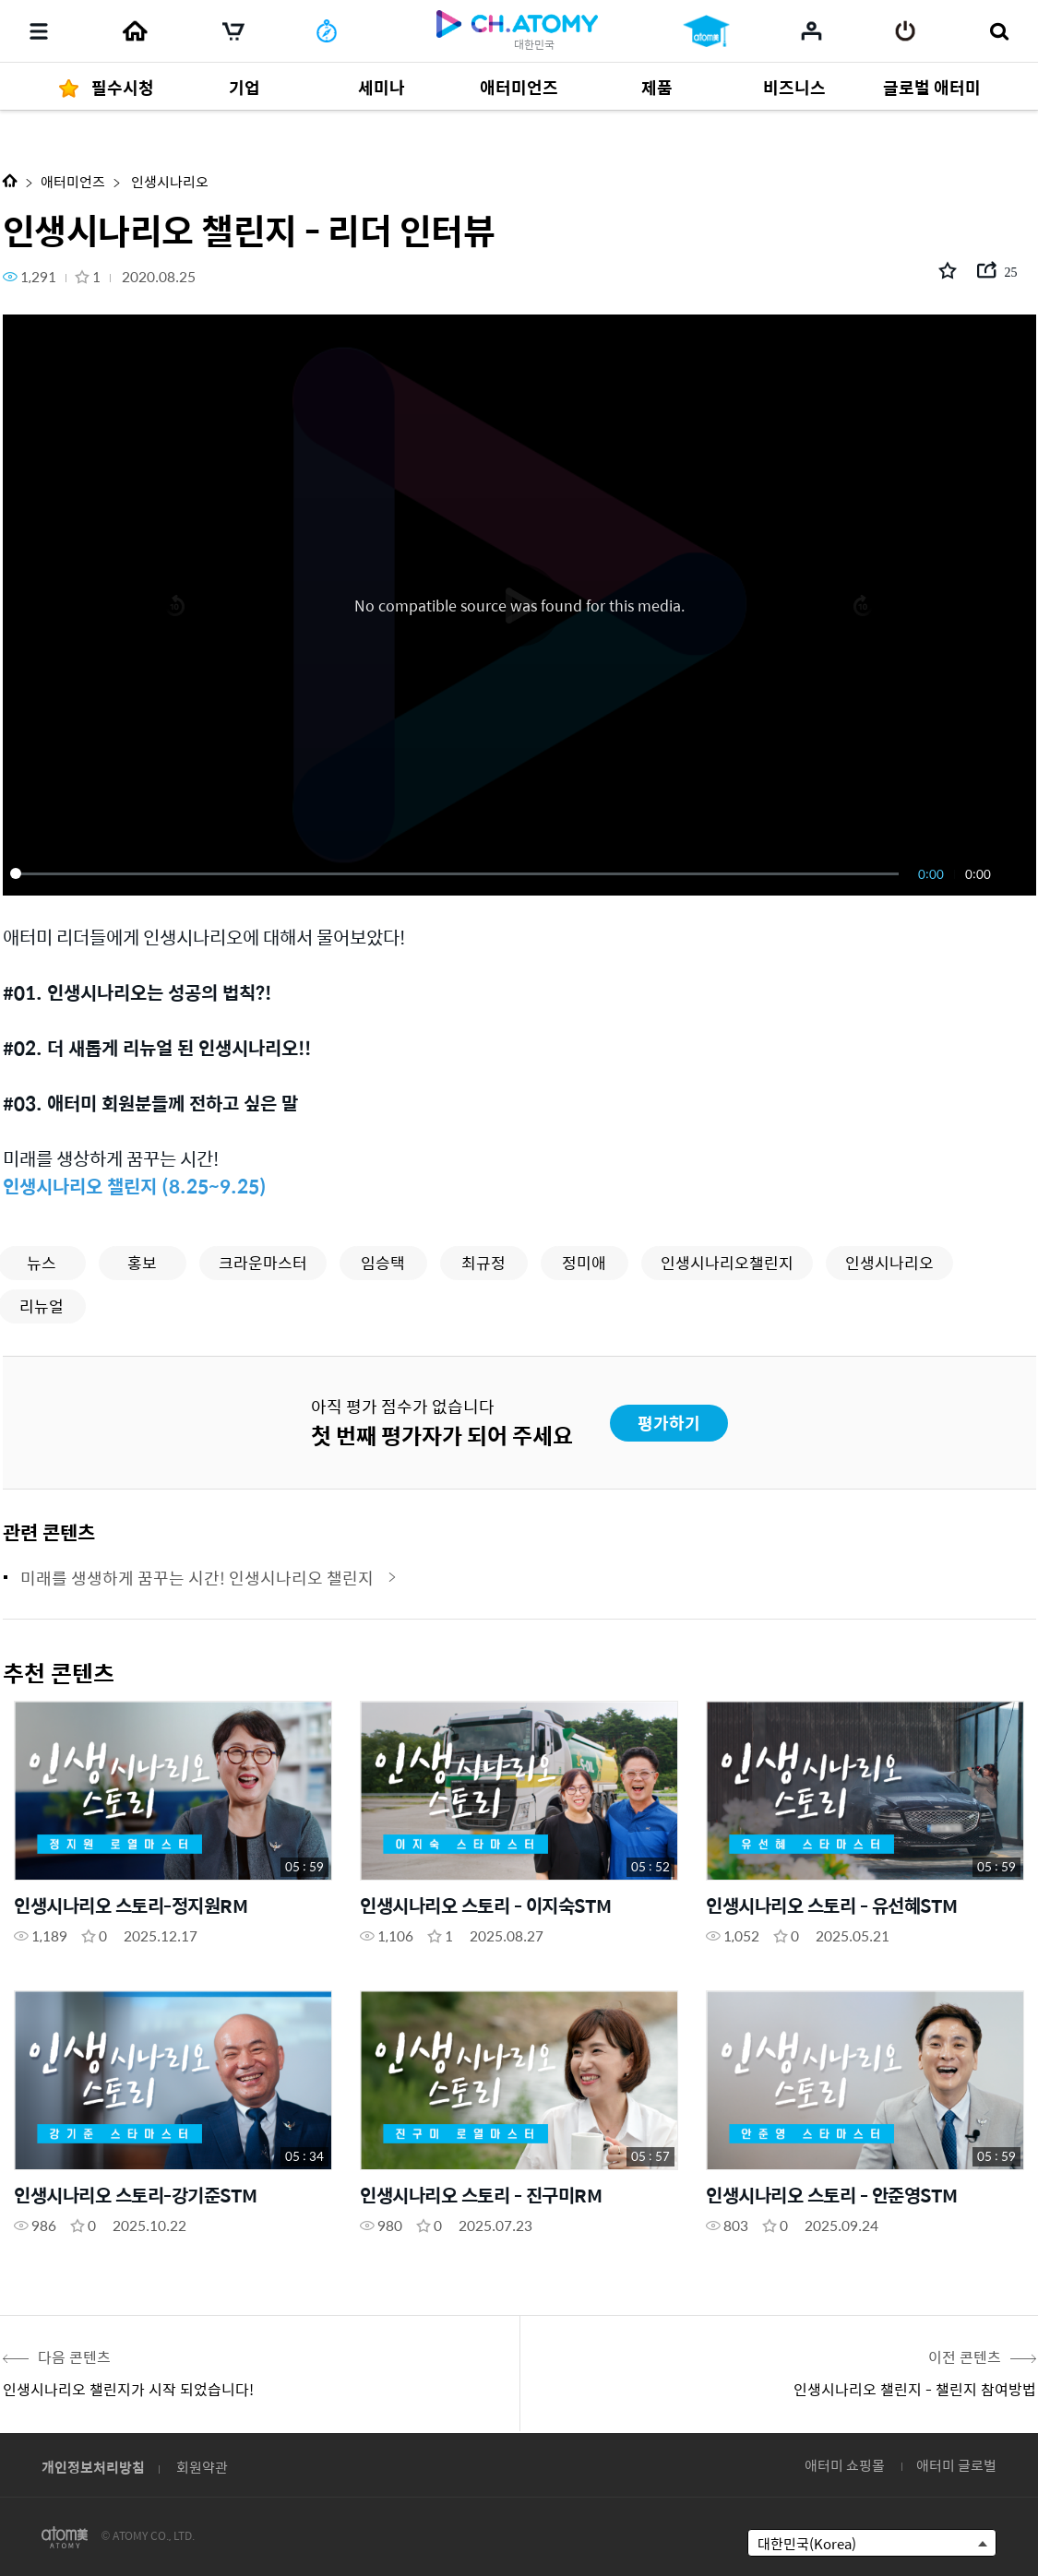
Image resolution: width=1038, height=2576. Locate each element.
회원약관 (202, 2466)
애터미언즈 (73, 181)
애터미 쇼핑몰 (845, 2464)
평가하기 (669, 1422)
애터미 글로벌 (956, 2464)
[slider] (458, 873)
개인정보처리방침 (93, 2466)
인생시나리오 (168, 181)
